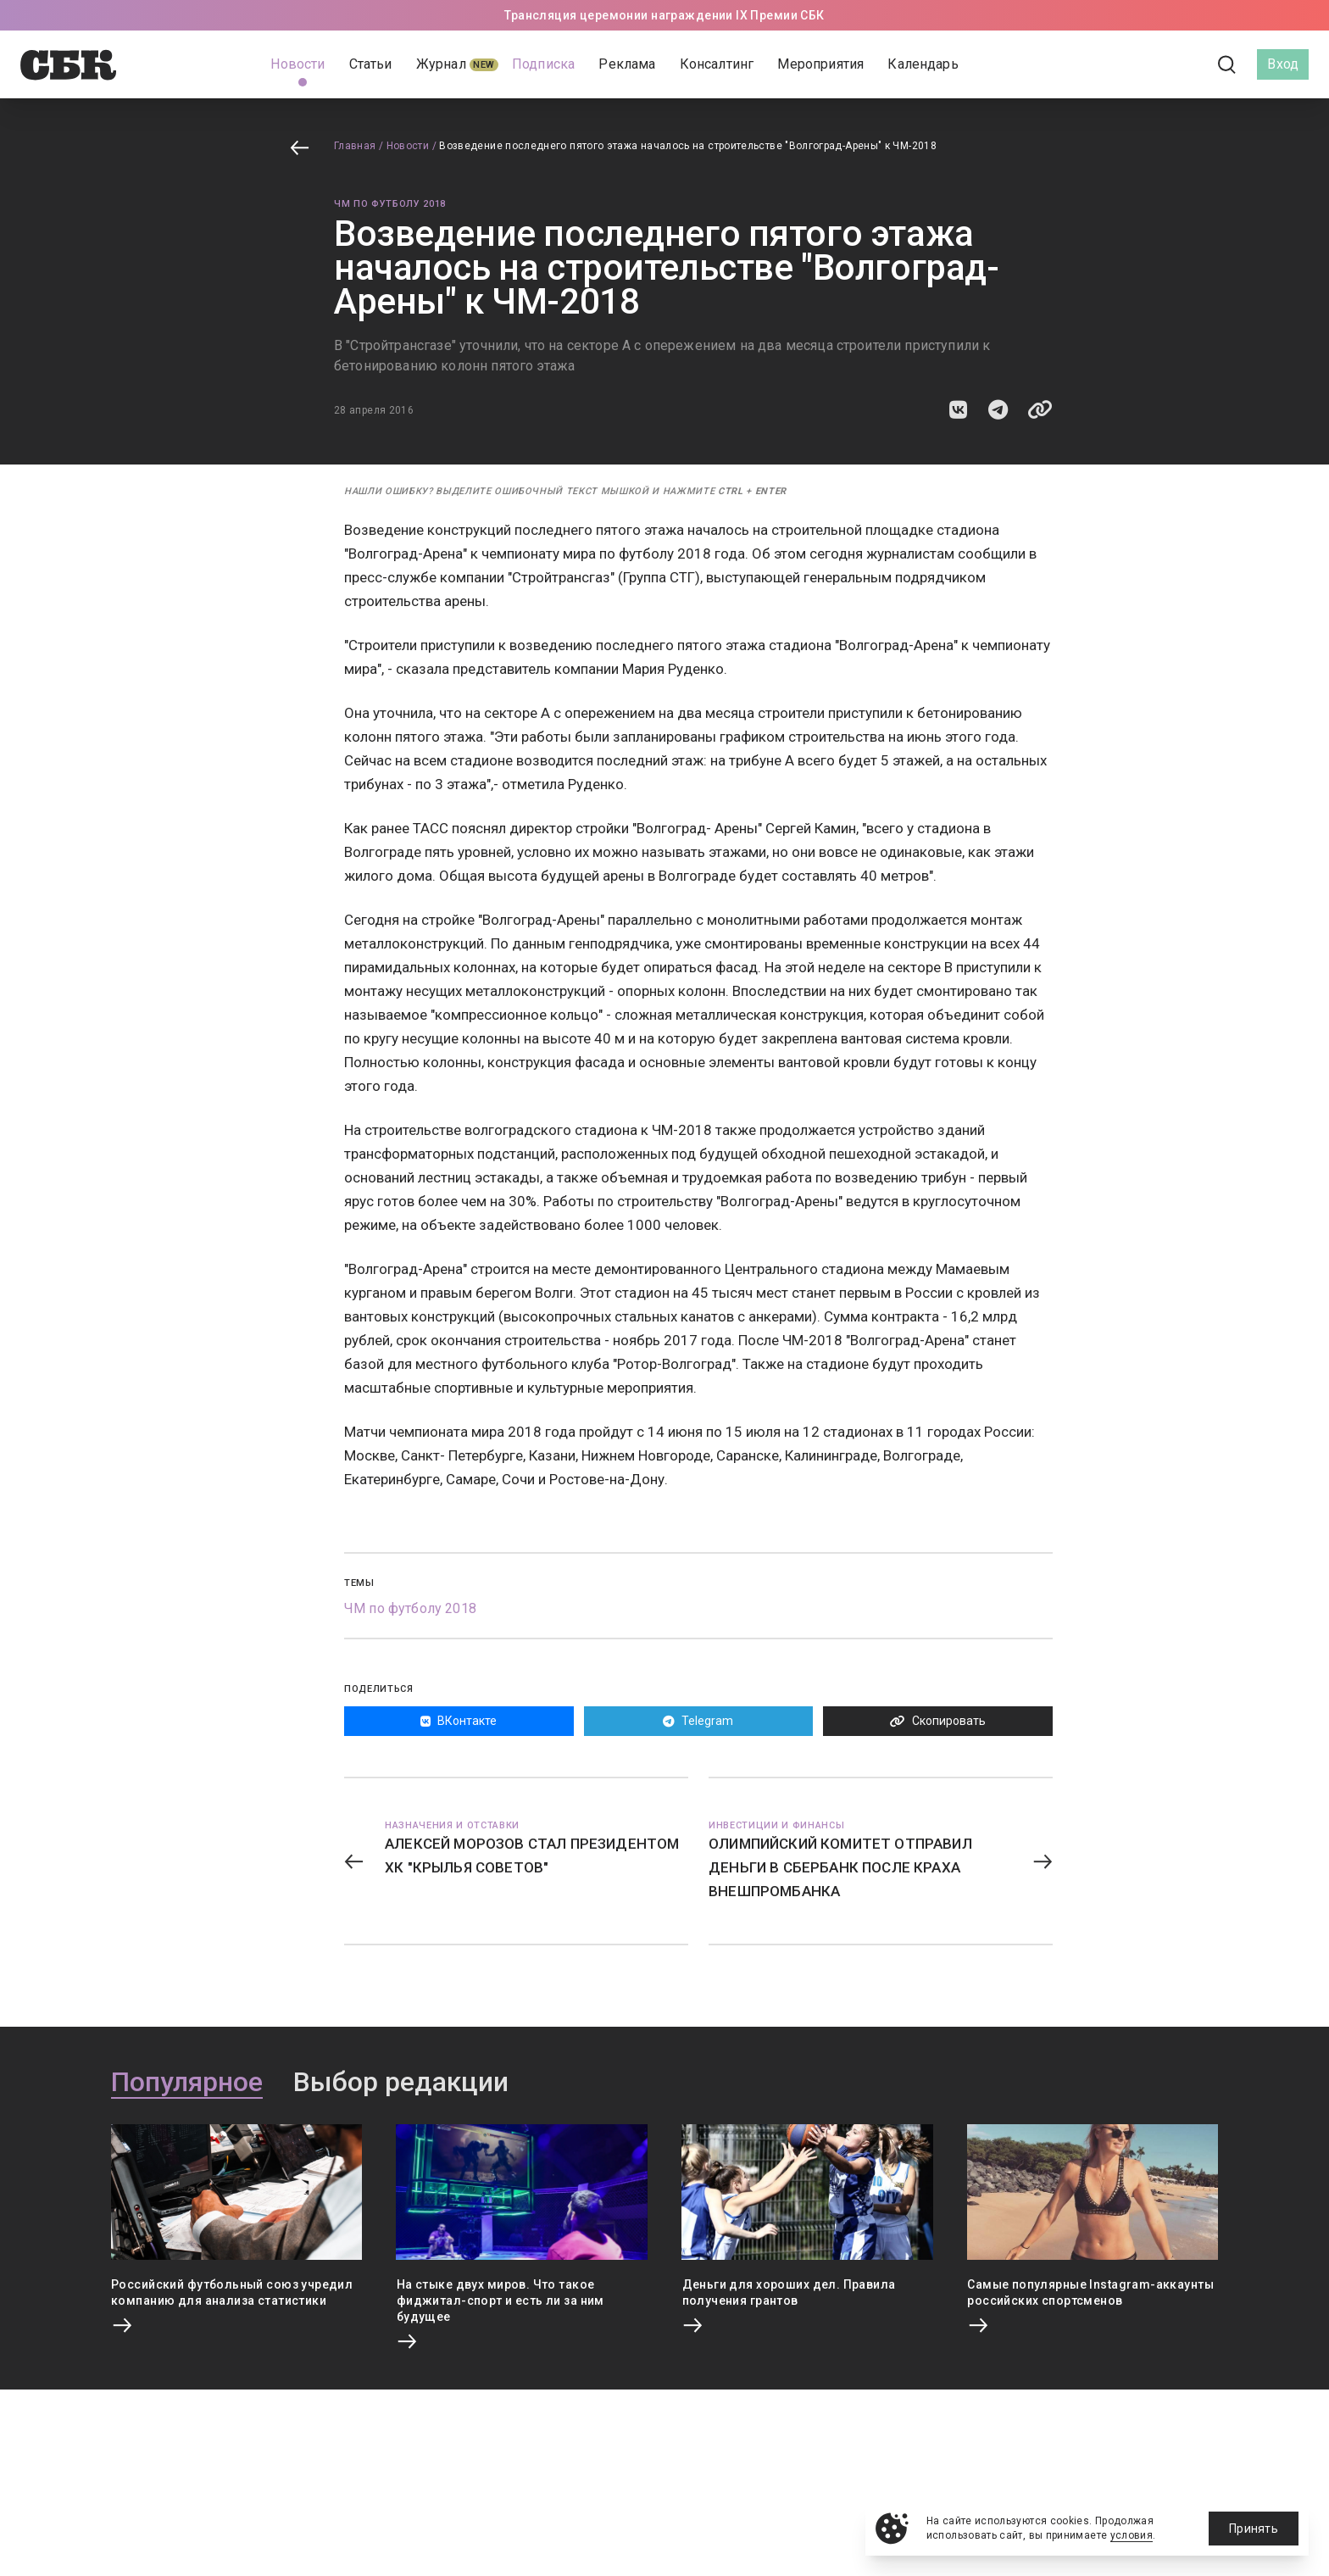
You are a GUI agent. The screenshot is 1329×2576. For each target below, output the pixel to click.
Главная (355, 146)
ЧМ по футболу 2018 (390, 203)
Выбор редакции (401, 2082)
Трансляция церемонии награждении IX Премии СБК (664, 15)
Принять (1253, 2528)
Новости (408, 146)
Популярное (187, 2082)
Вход (1282, 64)
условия (1132, 2535)
